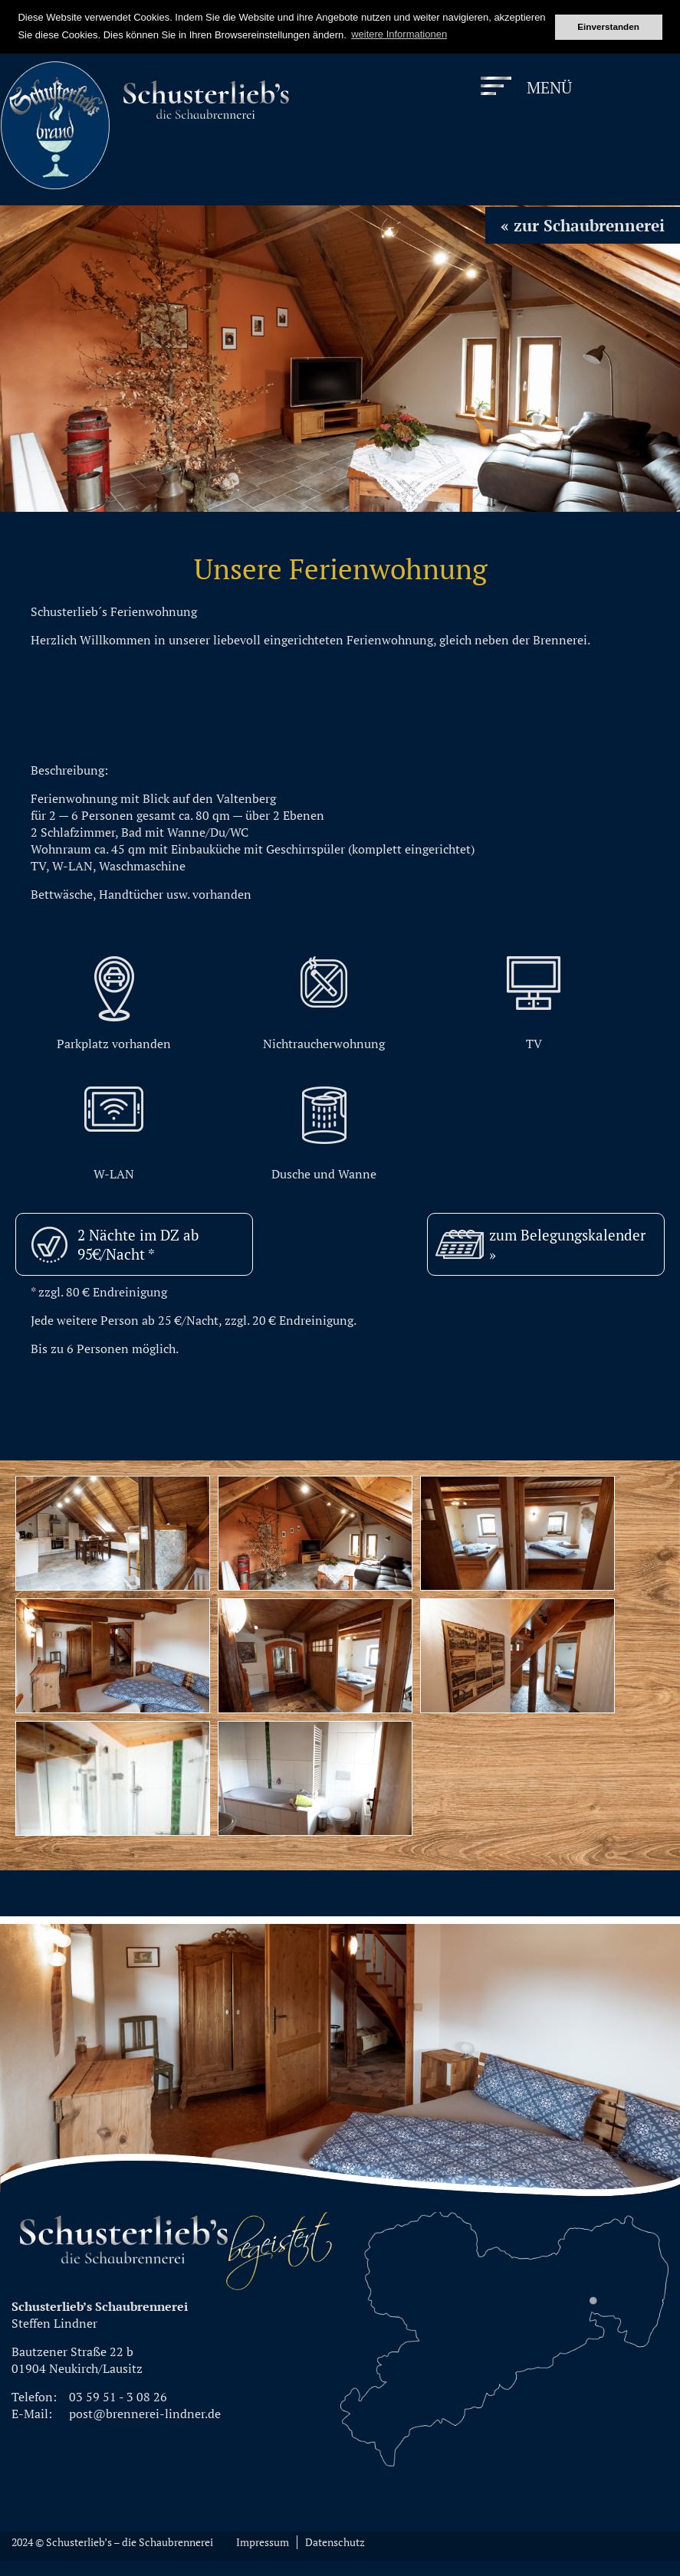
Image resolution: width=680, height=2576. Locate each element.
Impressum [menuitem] (262, 2542)
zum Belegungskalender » (567, 1244)
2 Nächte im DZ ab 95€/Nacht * (138, 1244)
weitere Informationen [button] (399, 34)
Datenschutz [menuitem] (335, 2542)
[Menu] (527, 88)
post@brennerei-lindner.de (145, 2413)
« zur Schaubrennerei (583, 225)
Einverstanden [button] (608, 26)
